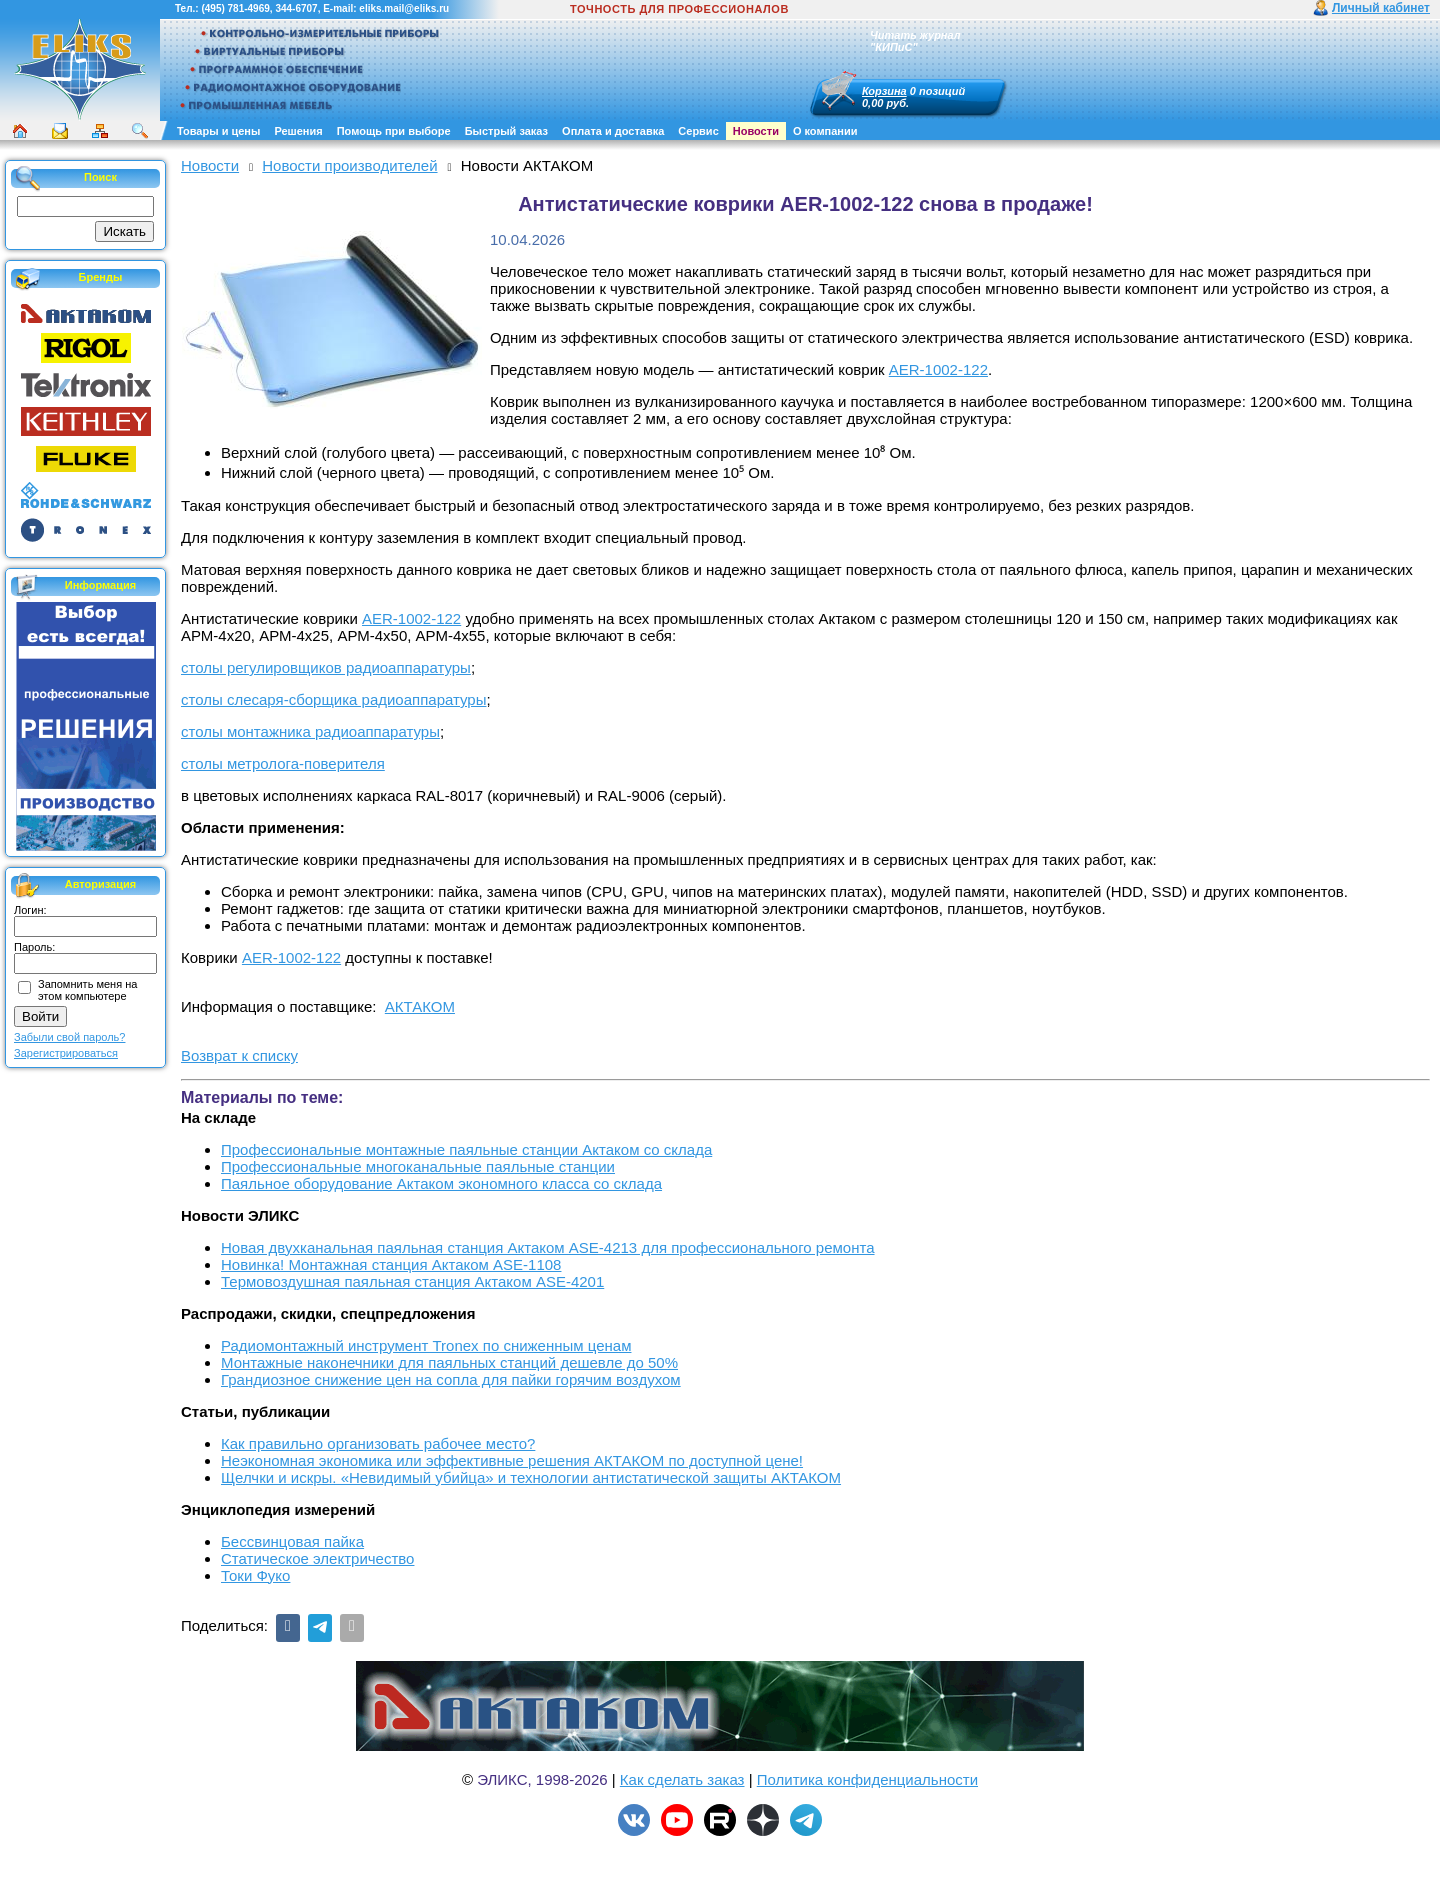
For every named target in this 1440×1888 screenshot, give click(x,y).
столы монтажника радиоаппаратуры (310, 731)
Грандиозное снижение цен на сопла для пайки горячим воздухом (451, 1379)
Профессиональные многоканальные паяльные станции (418, 1166)
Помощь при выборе (394, 131)
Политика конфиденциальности (867, 1779)
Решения (298, 131)
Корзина (884, 91)
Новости (756, 131)
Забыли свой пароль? (69, 1037)
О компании (825, 131)
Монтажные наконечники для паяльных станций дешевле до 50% (449, 1362)
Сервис (698, 131)
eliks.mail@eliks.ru (404, 8)
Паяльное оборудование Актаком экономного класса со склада (441, 1183)
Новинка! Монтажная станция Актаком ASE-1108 (391, 1264)
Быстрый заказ (506, 131)
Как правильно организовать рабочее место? (378, 1443)
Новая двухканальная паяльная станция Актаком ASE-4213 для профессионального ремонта (548, 1247)
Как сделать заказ (682, 1779)
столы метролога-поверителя (283, 763)
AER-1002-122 (938, 369)
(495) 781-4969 (235, 8)
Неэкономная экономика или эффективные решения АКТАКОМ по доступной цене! (512, 1460)
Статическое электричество (317, 1558)
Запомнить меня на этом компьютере (87, 990)
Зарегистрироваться (66, 1053)
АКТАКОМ (420, 1006)
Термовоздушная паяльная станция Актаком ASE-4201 (412, 1281)
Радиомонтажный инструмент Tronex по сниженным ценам (426, 1345)
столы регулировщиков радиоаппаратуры (326, 667)
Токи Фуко (255, 1575)
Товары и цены (218, 131)
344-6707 (296, 8)
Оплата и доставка (613, 131)
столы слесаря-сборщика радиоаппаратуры (333, 699)
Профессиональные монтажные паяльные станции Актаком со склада (466, 1149)
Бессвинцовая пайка (292, 1541)
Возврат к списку (239, 1055)
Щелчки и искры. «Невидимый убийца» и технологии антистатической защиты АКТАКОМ (531, 1477)
